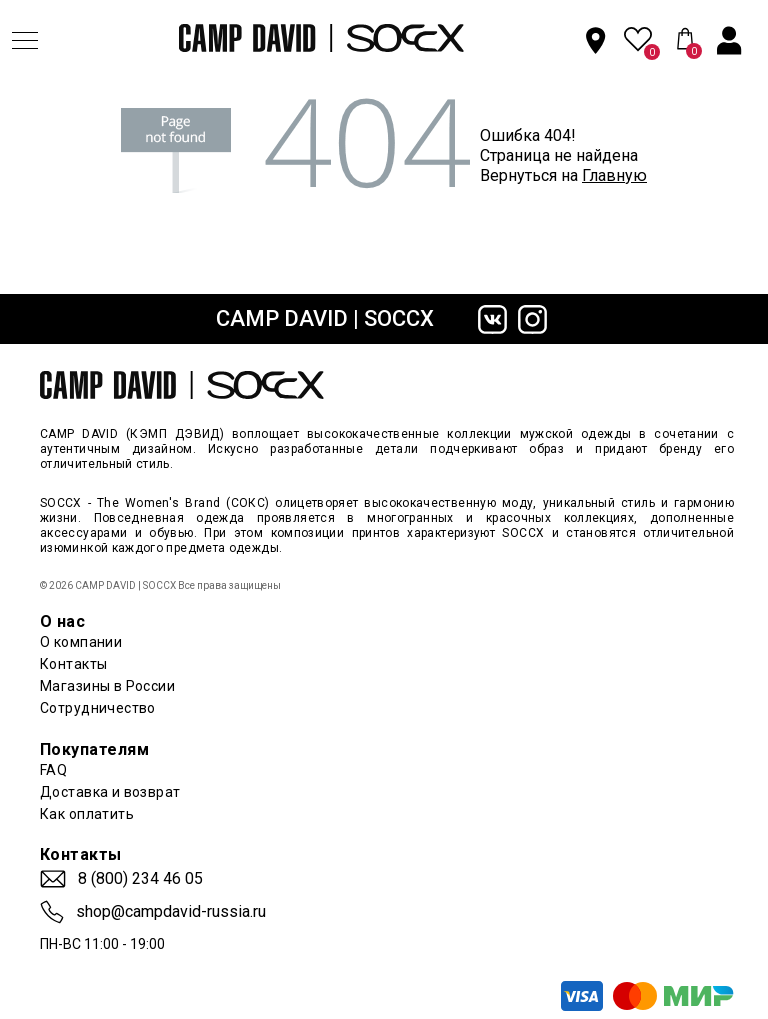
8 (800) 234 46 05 (140, 879)
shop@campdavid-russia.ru (171, 912)
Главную (614, 175)
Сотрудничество (98, 708)
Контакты (73, 664)
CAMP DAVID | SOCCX (325, 318)
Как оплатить (87, 814)
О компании (81, 642)
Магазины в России (107, 686)
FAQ (53, 770)
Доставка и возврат (110, 792)
